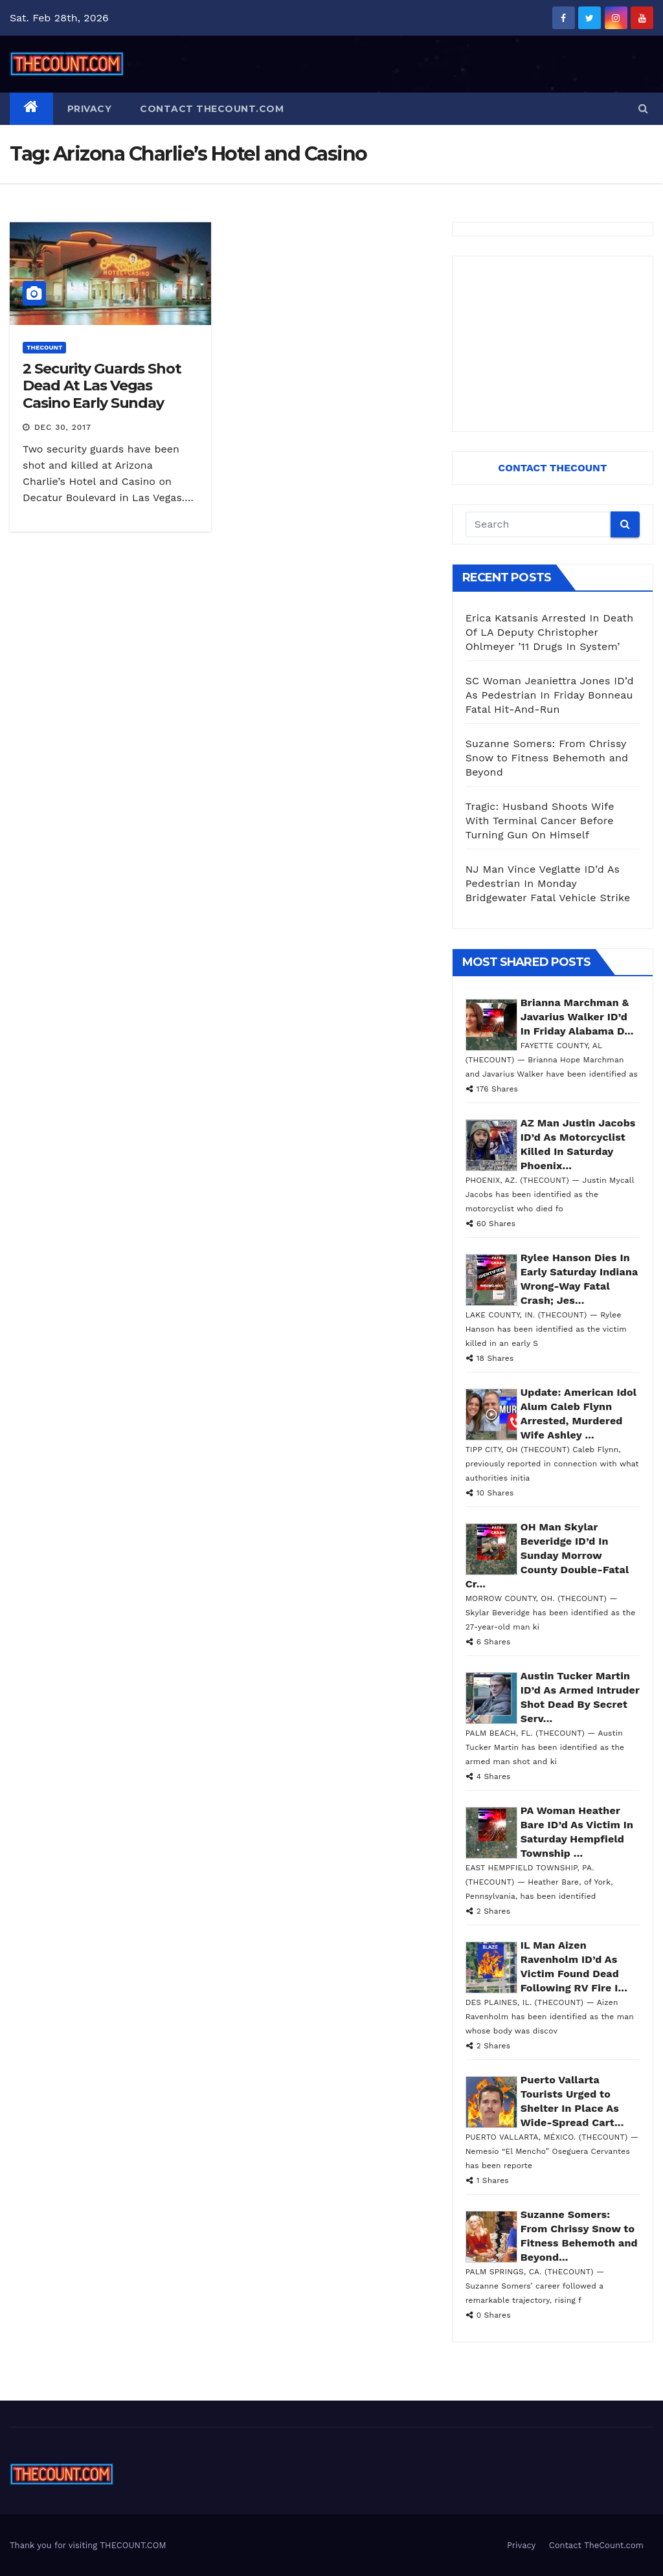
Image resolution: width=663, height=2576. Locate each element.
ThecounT (44, 347)
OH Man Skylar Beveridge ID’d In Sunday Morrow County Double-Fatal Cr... (547, 1555)
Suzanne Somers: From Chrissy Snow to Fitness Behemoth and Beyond (547, 757)
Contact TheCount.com (212, 109)
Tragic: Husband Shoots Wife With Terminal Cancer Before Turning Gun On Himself (540, 820)
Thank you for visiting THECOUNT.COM (88, 2545)
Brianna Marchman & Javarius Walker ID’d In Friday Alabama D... (577, 1016)
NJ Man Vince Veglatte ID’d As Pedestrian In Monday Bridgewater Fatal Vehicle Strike (548, 883)
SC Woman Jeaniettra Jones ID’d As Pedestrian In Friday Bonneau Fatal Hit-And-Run (550, 695)
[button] (643, 108)
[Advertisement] (553, 344)
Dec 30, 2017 (62, 427)
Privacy (89, 109)
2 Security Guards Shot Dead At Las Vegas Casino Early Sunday (102, 386)
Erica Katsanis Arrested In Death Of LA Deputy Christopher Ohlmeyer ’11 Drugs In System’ (550, 632)
